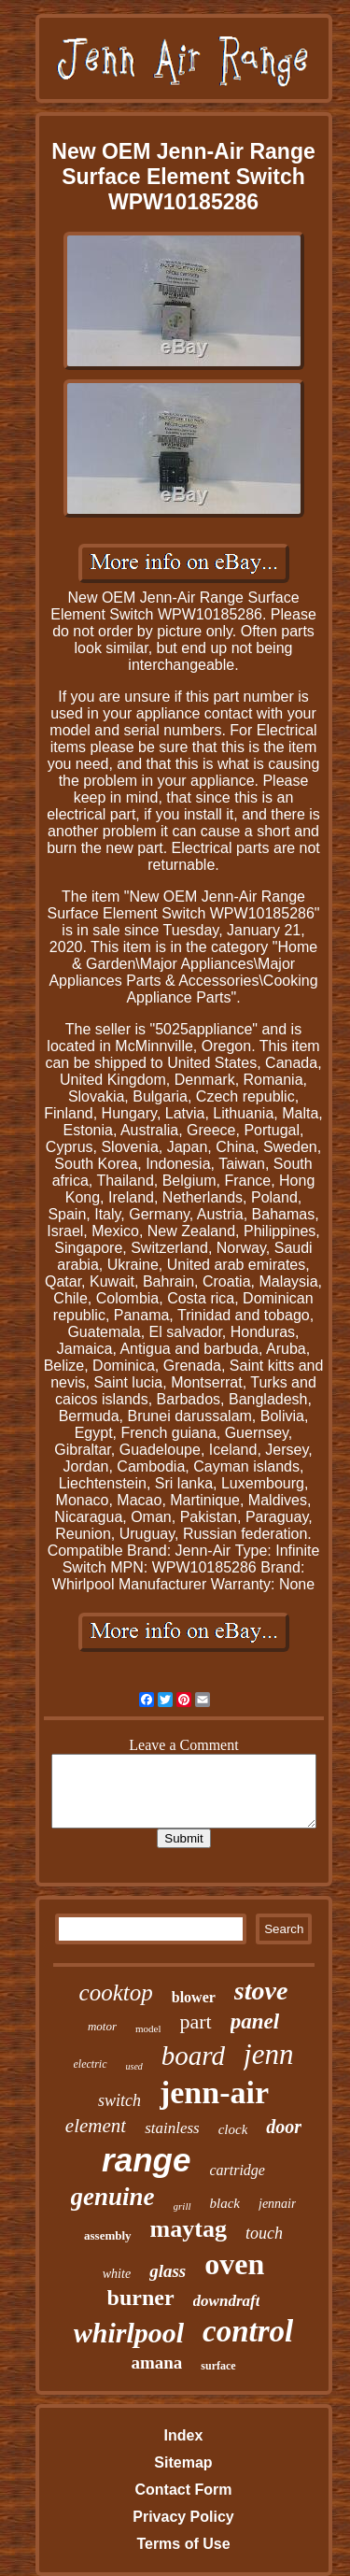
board (193, 2056)
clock (233, 2129)
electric (90, 2064)
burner (141, 2297)
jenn (268, 2054)
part (195, 2021)
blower (194, 1997)
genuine (113, 2197)
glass (167, 2271)
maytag (188, 2228)
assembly (108, 2235)
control (248, 2331)
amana (156, 2362)
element (95, 2125)
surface (218, 2365)
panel (255, 2021)
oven (234, 2264)
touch (264, 2233)
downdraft (226, 2301)
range (146, 2160)
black (225, 2203)
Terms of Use (183, 2544)
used (134, 2066)
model (148, 2028)
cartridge (237, 2170)
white (117, 2274)
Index (183, 2435)
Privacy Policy (183, 2517)
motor (102, 2026)
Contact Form (182, 2490)
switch (119, 2100)
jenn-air (214, 2092)
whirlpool (129, 2332)
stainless (172, 2128)
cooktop (116, 1992)
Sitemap (183, 2462)
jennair (277, 2204)
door (283, 2126)
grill (182, 2206)
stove (261, 1990)
